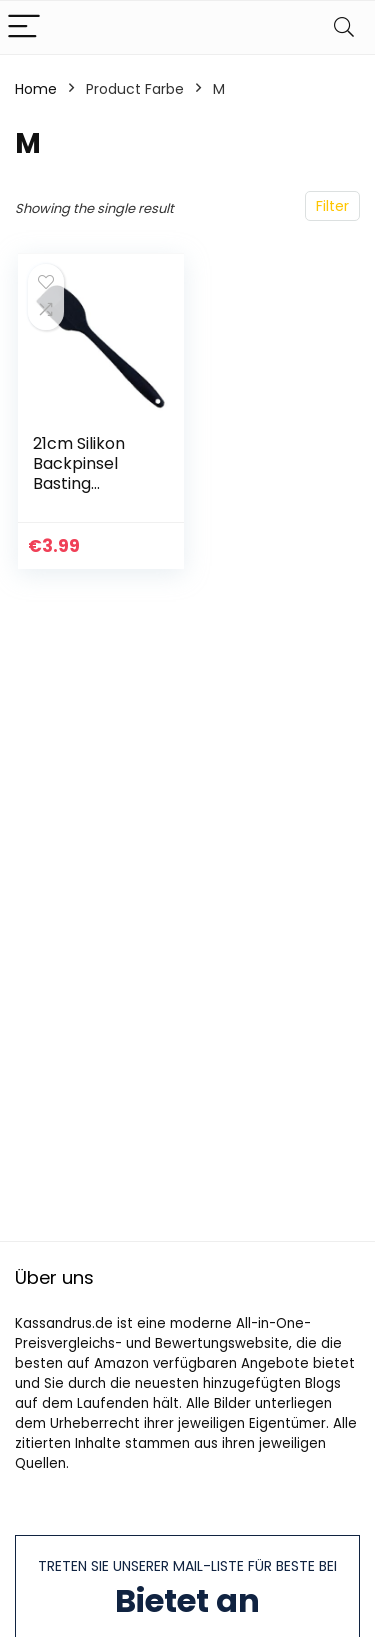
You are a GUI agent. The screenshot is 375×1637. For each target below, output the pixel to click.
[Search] (344, 27)
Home (36, 89)
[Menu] (24, 27)
